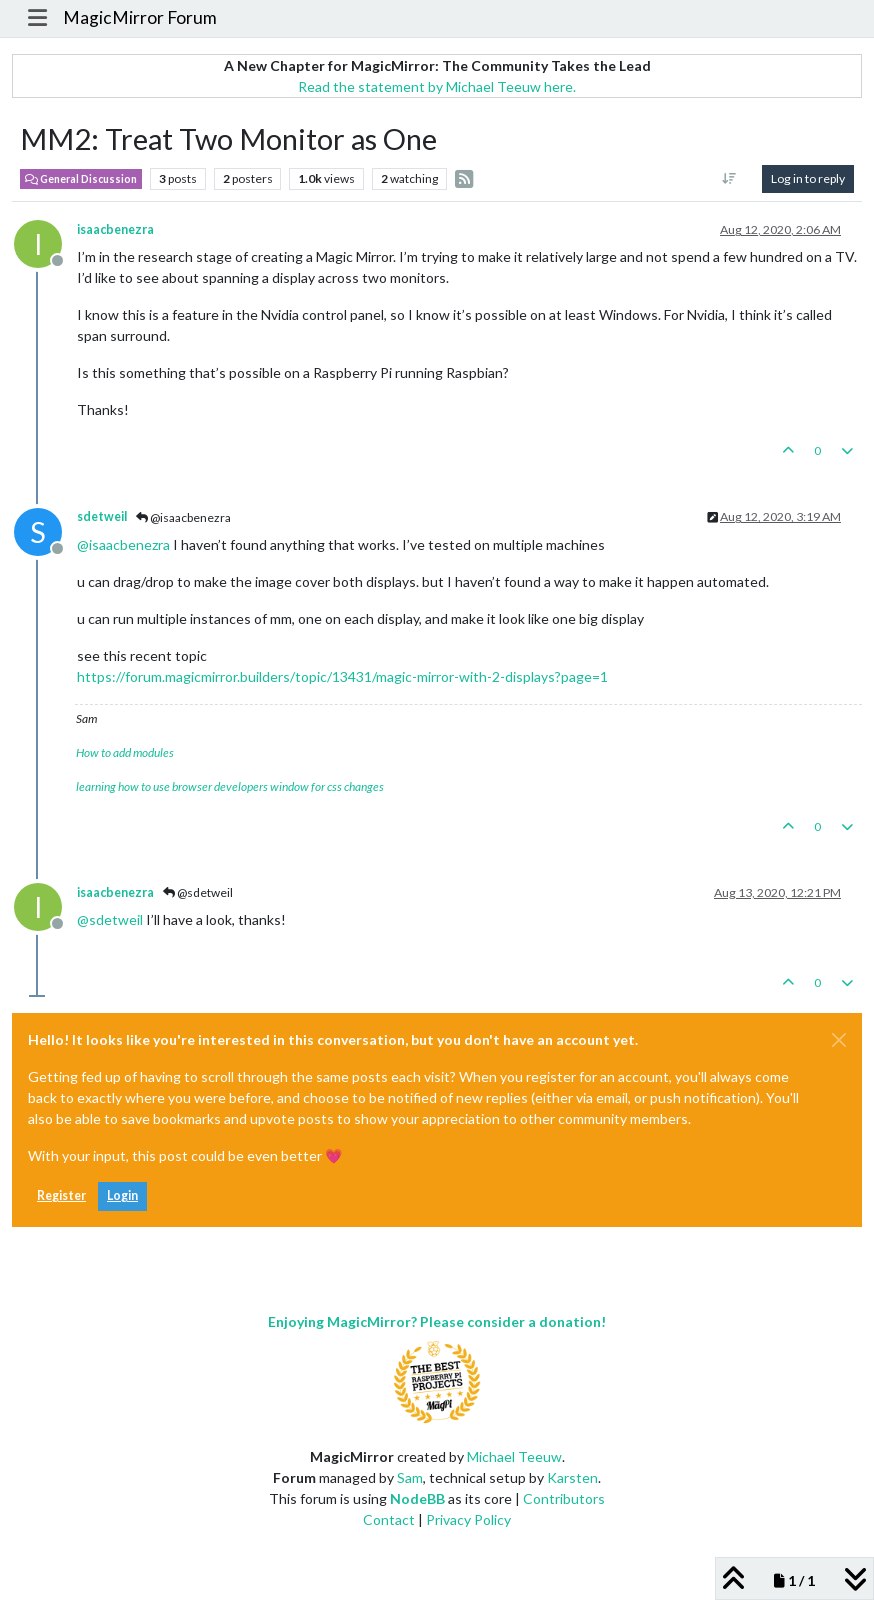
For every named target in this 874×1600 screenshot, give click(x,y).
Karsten (572, 1477)
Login (122, 1195)
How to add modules (125, 752)
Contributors (564, 1498)
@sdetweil (198, 892)
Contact (389, 1519)
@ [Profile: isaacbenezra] (123, 544)
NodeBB (417, 1498)
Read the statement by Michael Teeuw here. (437, 86)
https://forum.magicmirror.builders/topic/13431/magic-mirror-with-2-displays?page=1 (342, 676)
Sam (410, 1477)
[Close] (839, 1040)
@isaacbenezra (183, 517)
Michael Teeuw (514, 1456)
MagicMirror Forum (140, 17)
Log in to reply (808, 178)
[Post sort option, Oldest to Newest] (729, 179)
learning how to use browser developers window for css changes (230, 786)
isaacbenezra (115, 229)
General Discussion (81, 179)
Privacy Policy (468, 1519)
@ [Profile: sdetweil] (110, 919)
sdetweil (102, 516)
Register (61, 1195)
